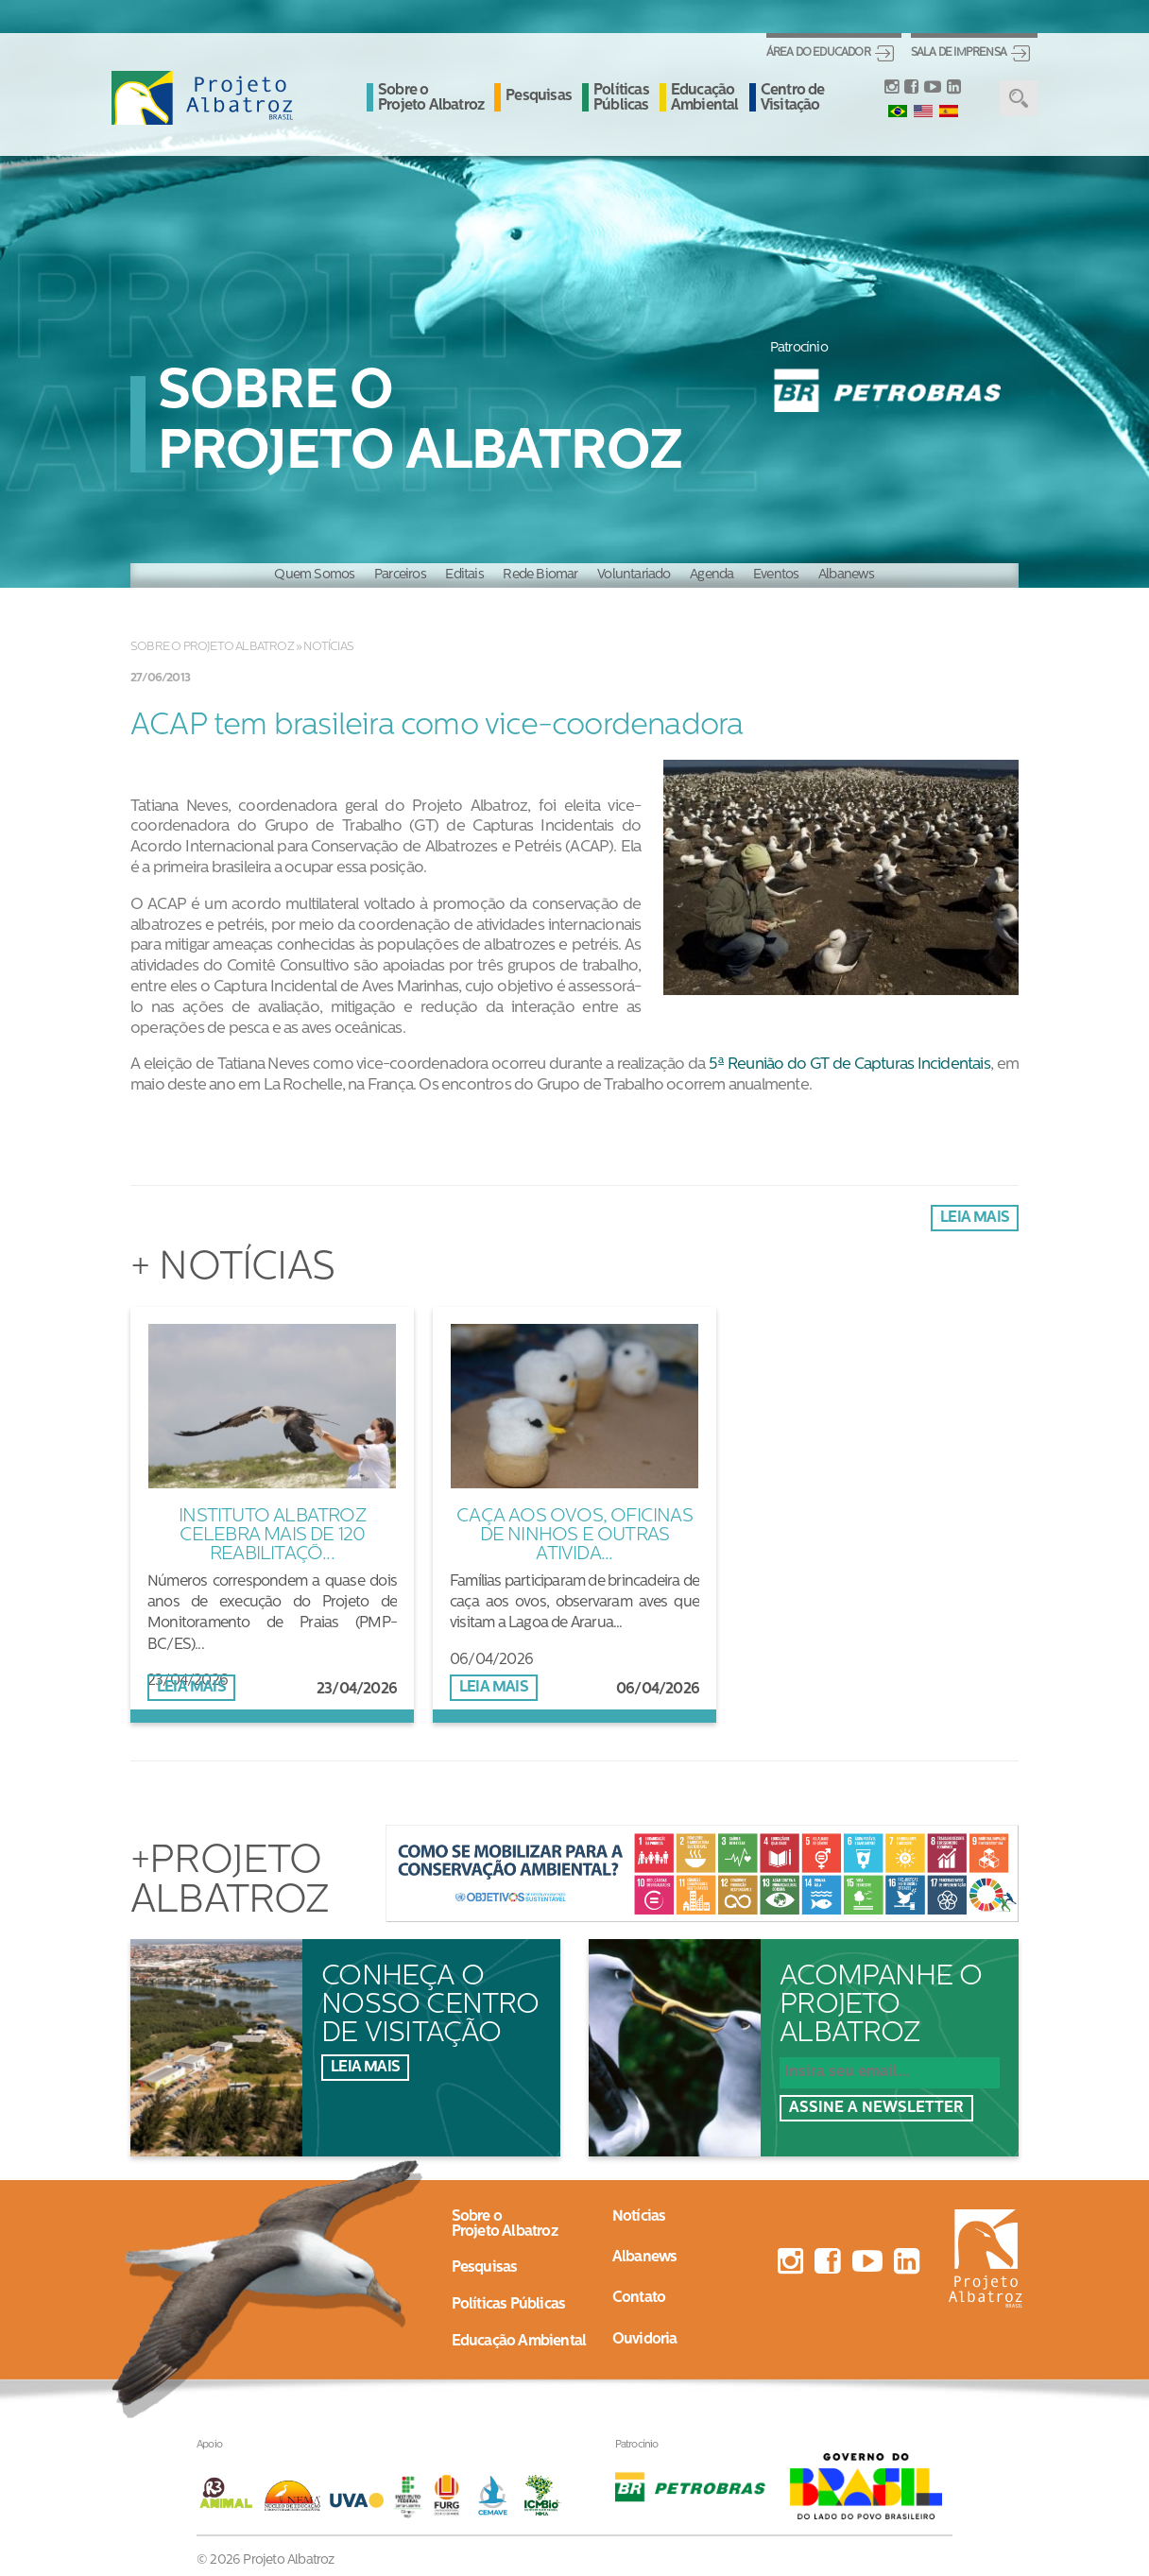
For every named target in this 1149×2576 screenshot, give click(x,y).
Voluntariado (633, 575)
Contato (638, 2298)
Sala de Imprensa (958, 53)
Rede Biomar (540, 575)
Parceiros (400, 575)
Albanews (846, 575)
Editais (464, 575)
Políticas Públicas (621, 98)
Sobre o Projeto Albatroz (431, 98)
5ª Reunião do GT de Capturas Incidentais (849, 1064)
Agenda (711, 575)
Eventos (775, 575)
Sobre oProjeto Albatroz (504, 2224)
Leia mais (974, 1218)
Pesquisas (539, 96)
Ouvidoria (644, 2339)
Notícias (328, 647)
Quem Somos (314, 575)
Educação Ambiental (705, 98)
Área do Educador (818, 53)
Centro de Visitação (793, 98)
